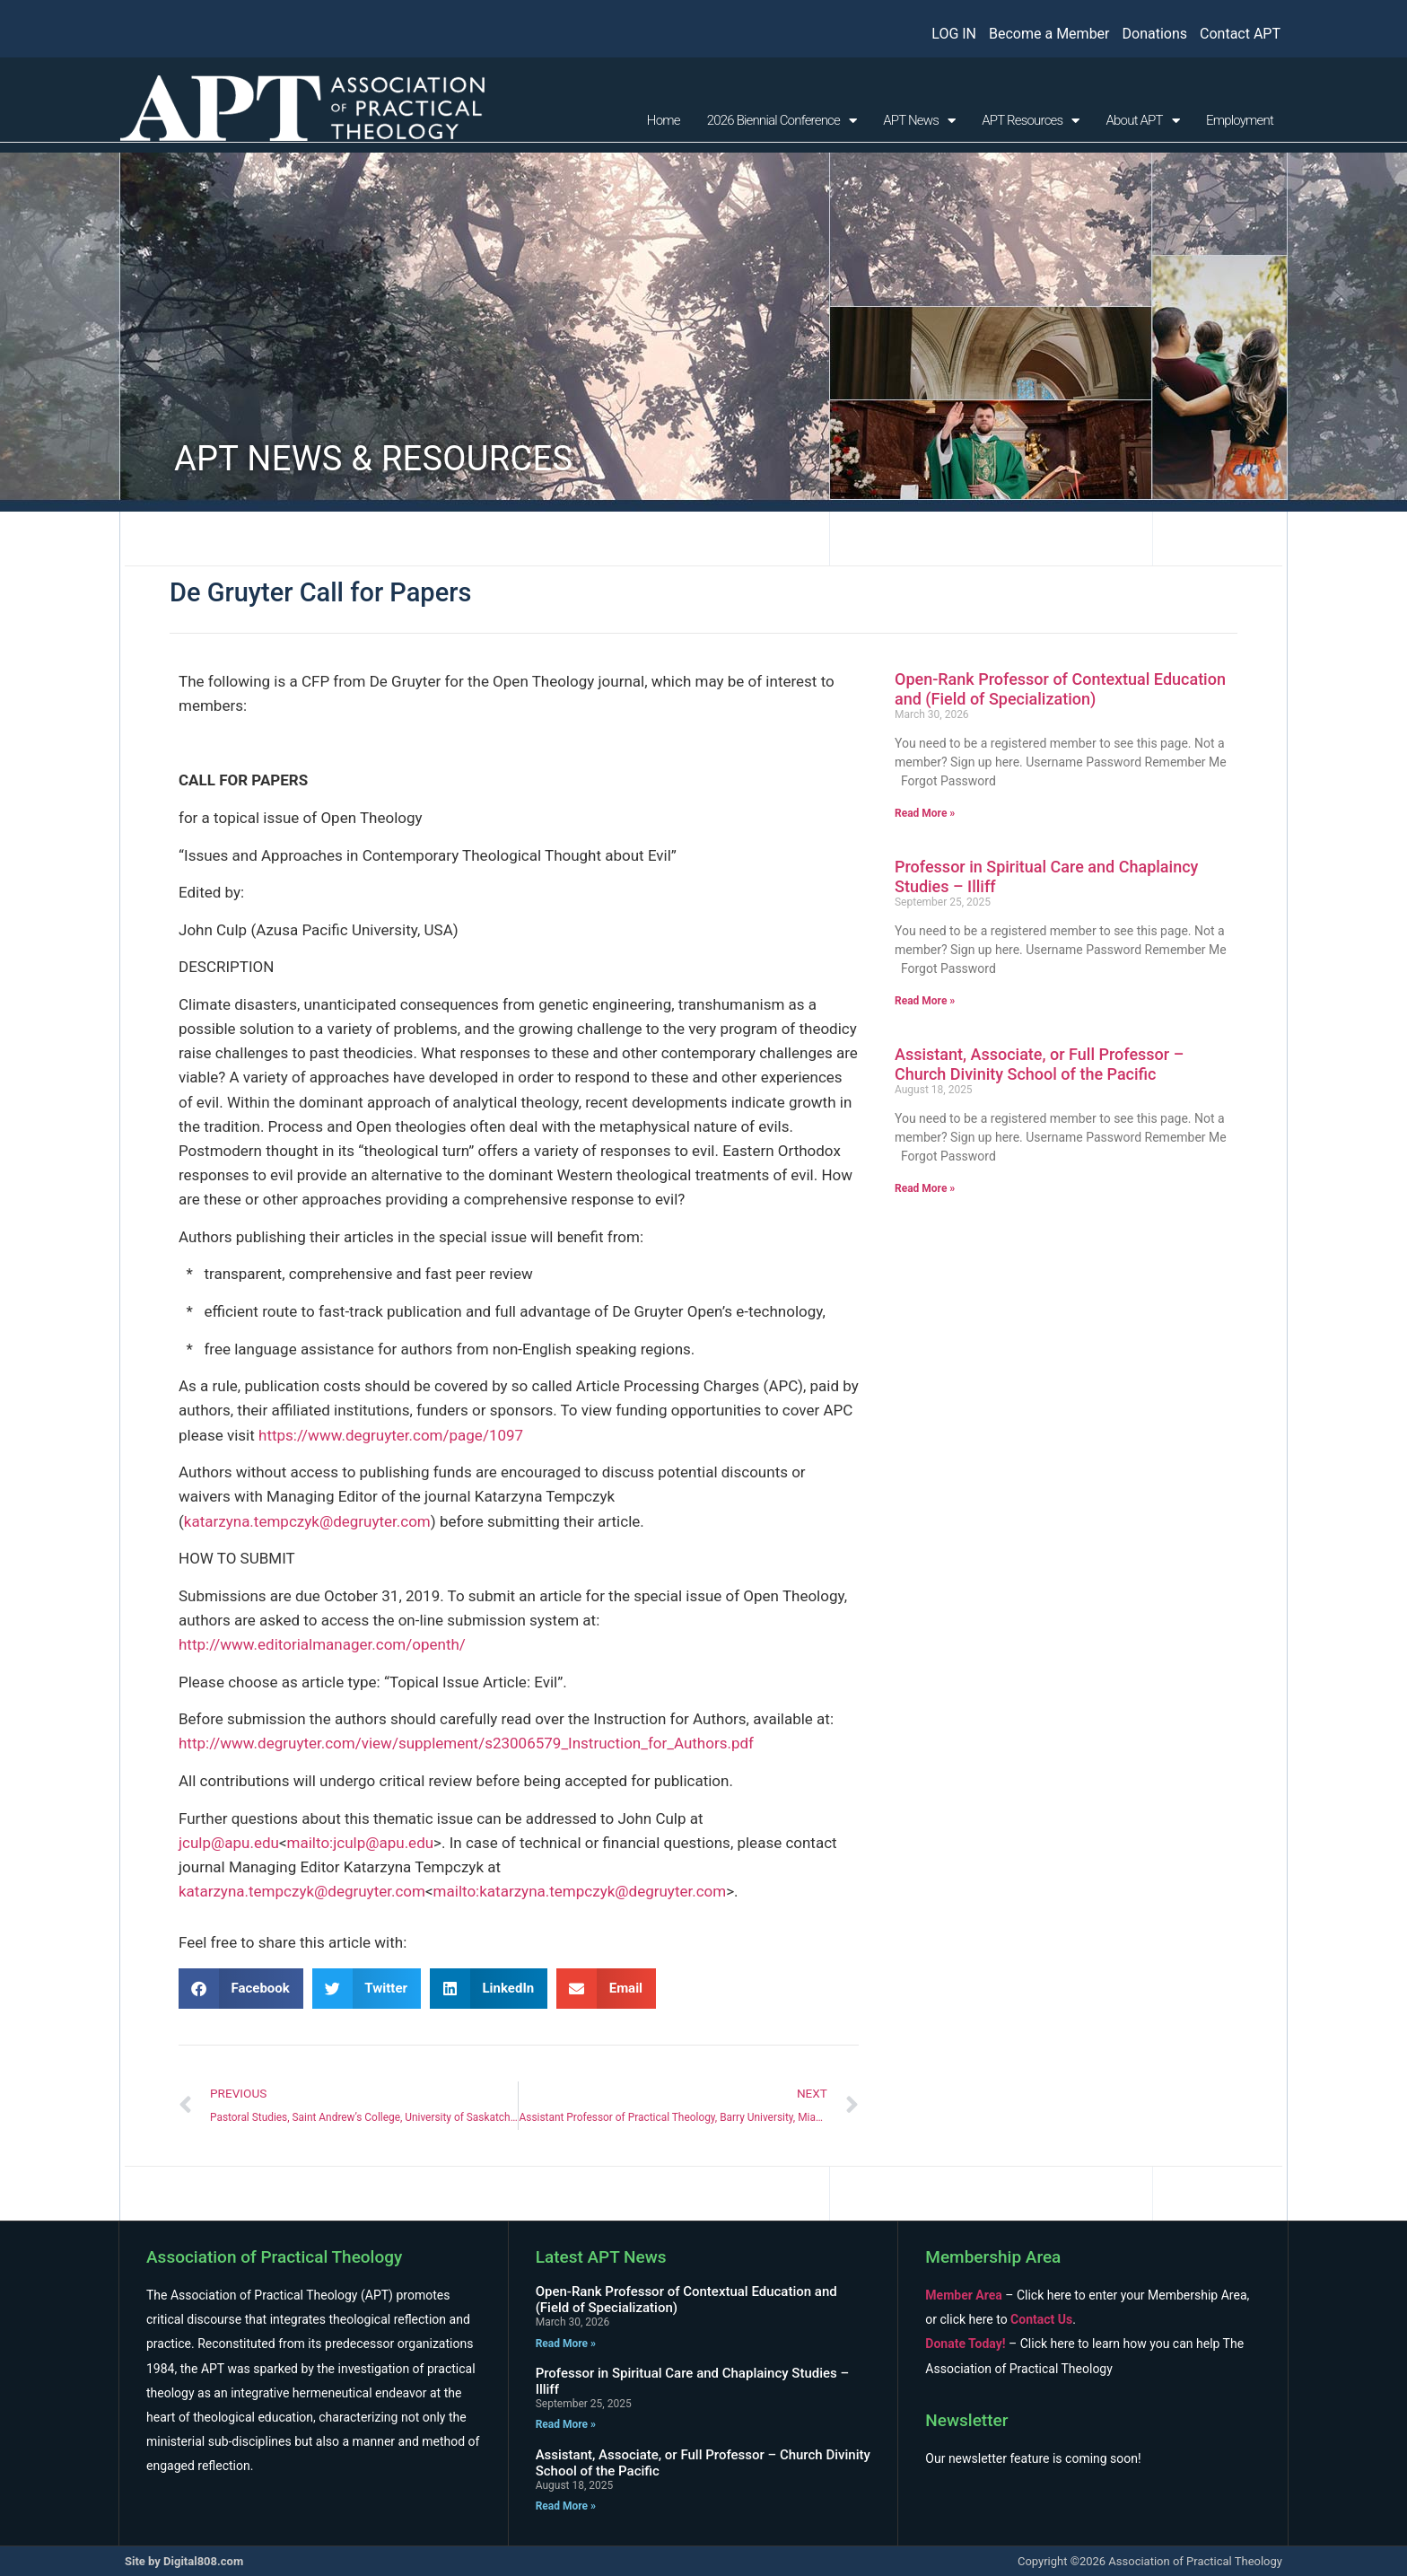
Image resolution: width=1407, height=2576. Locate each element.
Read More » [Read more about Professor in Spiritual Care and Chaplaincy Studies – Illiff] (925, 1000)
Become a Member (1049, 33)
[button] (241, 1988)
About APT (1142, 120)
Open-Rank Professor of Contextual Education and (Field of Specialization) (1060, 689)
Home (663, 120)
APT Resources (1030, 120)
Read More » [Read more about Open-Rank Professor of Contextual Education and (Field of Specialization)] (925, 813)
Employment (1239, 120)
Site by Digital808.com (184, 2561)
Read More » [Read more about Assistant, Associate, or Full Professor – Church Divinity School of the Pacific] (925, 1188)
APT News (919, 120)
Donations (1155, 33)
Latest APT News (601, 2257)
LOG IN (953, 33)
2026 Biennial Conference (782, 120)
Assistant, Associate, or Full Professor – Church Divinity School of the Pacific (1039, 1064)
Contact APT (1240, 33)
